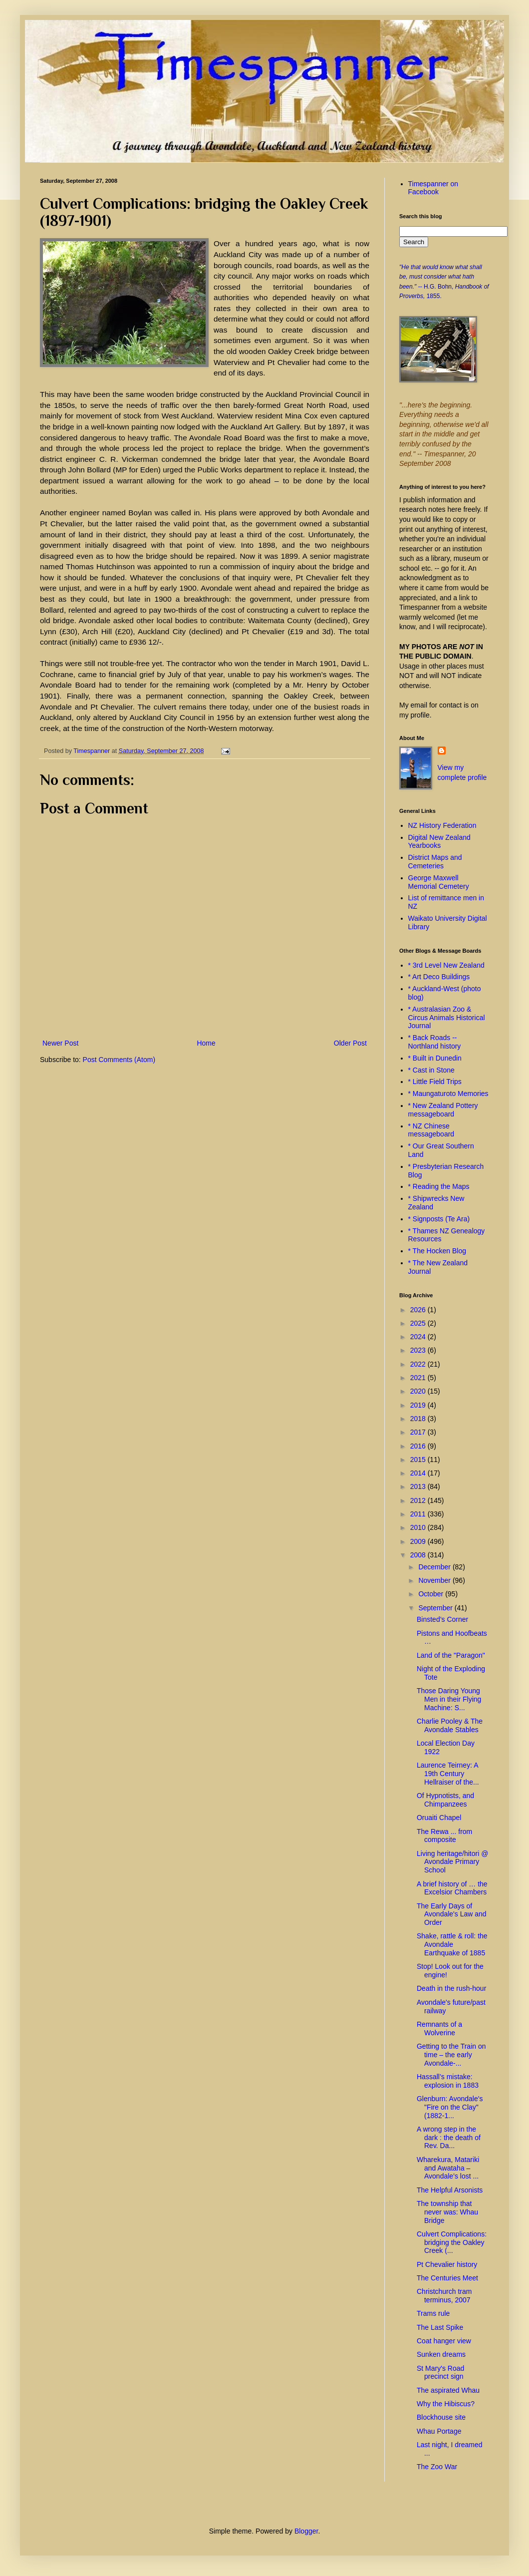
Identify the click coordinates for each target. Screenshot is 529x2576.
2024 (419, 1337)
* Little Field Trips (435, 1082)
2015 (419, 1460)
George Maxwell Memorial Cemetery (438, 882)
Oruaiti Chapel (439, 1818)
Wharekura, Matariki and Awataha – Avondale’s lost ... (448, 2168)
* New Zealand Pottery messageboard (443, 1110)
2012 (419, 1500)
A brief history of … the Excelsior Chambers (452, 1888)
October (431, 1594)
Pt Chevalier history (447, 2264)
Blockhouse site (441, 2417)
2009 (419, 1541)
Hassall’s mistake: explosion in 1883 (448, 2081)
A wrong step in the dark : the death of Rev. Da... (449, 2137)
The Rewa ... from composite (444, 1836)
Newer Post (60, 1043)
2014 (419, 1473)
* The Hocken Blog (437, 1251)
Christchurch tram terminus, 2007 (444, 2295)
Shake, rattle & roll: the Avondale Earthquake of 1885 (452, 1944)
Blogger (306, 2531)
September (436, 1608)
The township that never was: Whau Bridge (447, 2212)
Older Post (350, 1043)
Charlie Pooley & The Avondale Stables (450, 1725)
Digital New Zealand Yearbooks (439, 841)
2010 (419, 1527)
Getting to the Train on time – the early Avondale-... (451, 2054)
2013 (419, 1486)
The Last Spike (440, 2327)
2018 (419, 1419)
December (435, 1567)
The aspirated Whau (448, 2390)
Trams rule (433, 2313)
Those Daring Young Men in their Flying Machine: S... (449, 1699)
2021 (419, 1378)
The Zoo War (437, 2467)
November (435, 1580)
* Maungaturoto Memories (448, 1094)
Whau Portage (439, 2431)
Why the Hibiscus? (446, 2404)
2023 (419, 1350)
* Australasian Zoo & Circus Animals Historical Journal (446, 1017)
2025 (419, 1323)
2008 (419, 1555)
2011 (419, 1514)
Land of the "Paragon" (451, 1655)
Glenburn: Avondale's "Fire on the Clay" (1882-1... (450, 2107)
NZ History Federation (442, 825)
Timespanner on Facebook (433, 188)
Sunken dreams (441, 2354)
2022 (419, 1364)
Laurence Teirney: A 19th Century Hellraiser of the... (448, 1773)
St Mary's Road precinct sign (440, 2372)
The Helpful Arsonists (450, 2190)
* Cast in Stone (431, 1070)
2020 (419, 1391)
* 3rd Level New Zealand (446, 965)
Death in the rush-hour (451, 1988)
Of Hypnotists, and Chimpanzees (445, 1800)
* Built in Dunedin (435, 1058)
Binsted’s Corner (442, 1619)
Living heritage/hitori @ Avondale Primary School (452, 1861)
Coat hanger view (444, 2341)
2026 (419, 1310)
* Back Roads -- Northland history (434, 1042)
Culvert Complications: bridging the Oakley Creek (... (452, 2242)
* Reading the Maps (439, 1186)
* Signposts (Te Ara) (439, 1219)
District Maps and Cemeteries (435, 861)
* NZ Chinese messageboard (431, 1130)
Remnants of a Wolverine (439, 2028)
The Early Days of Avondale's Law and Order (452, 1914)
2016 (419, 1446)
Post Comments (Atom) (119, 1060)
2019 (419, 1405)
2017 (419, 1432)
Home (206, 1043)
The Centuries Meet (447, 2278)
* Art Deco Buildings (439, 977)
